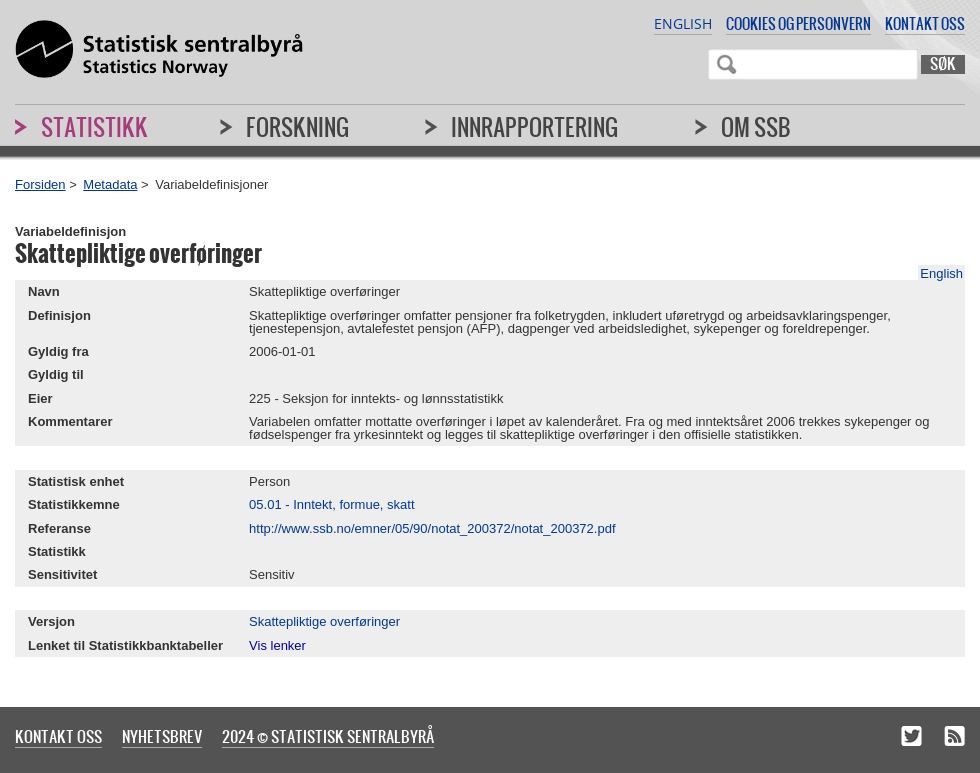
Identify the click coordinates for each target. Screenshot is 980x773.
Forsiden (40, 184)
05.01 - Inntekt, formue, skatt (331, 504)
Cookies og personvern (798, 23)
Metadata (110, 184)
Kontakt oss (925, 23)
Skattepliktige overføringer (324, 621)
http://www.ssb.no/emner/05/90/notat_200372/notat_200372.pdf (432, 528)
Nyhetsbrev (162, 736)
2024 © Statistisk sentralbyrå (328, 736)
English (683, 23)
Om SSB (756, 127)
